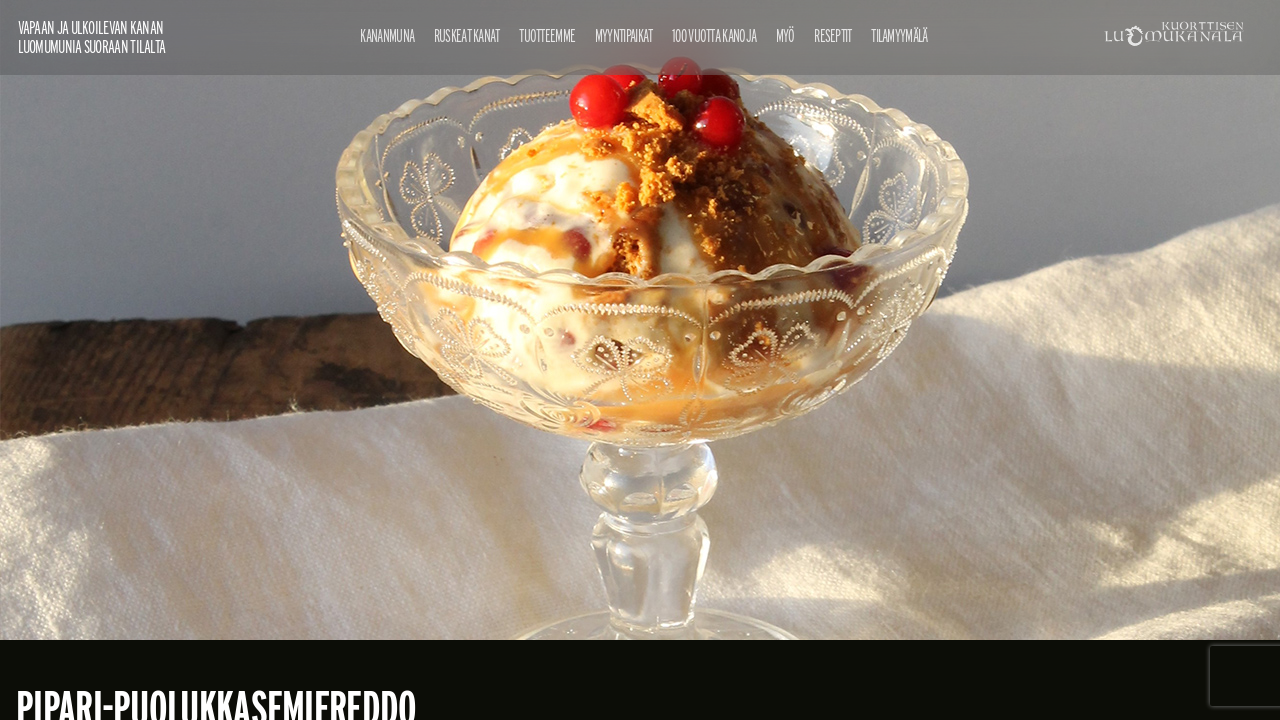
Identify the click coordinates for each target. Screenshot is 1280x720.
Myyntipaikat (624, 35)
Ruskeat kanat (467, 35)
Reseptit (832, 35)
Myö (785, 35)
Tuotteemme (547, 35)
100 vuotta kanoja (714, 35)
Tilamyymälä (899, 35)
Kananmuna (387, 35)
